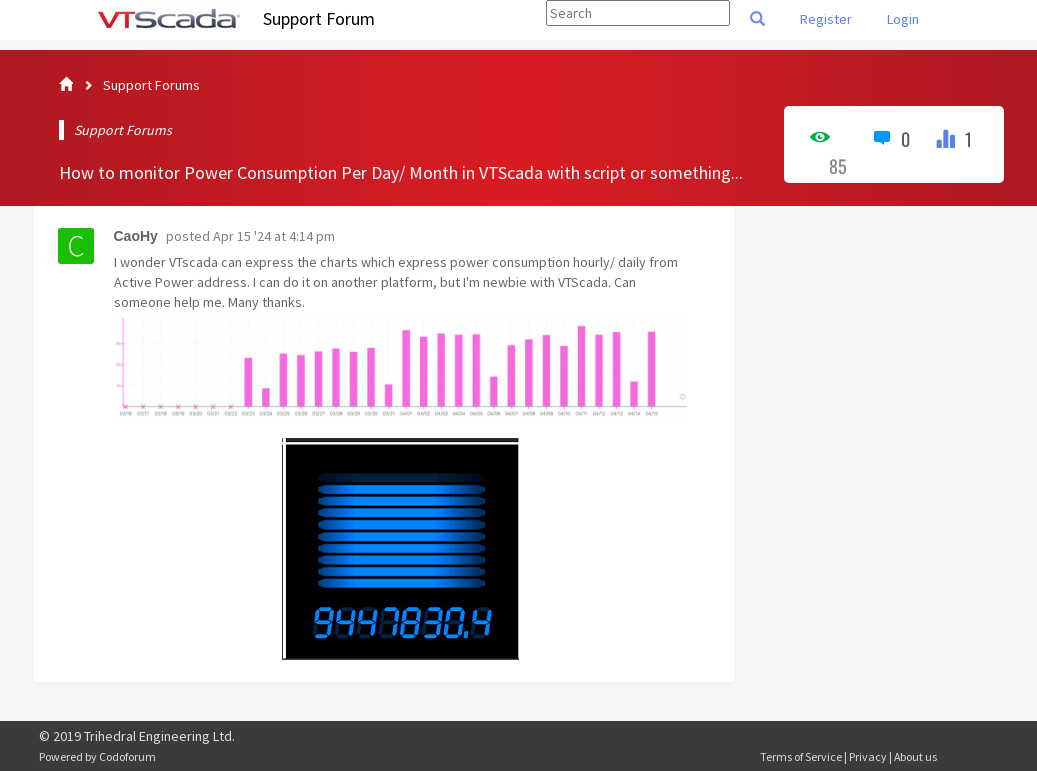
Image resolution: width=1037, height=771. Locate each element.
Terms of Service (801, 756)
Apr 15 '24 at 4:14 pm (274, 236)
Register (826, 19)
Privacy (868, 756)
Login (903, 19)
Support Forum (319, 18)
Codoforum (127, 756)
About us (915, 756)
